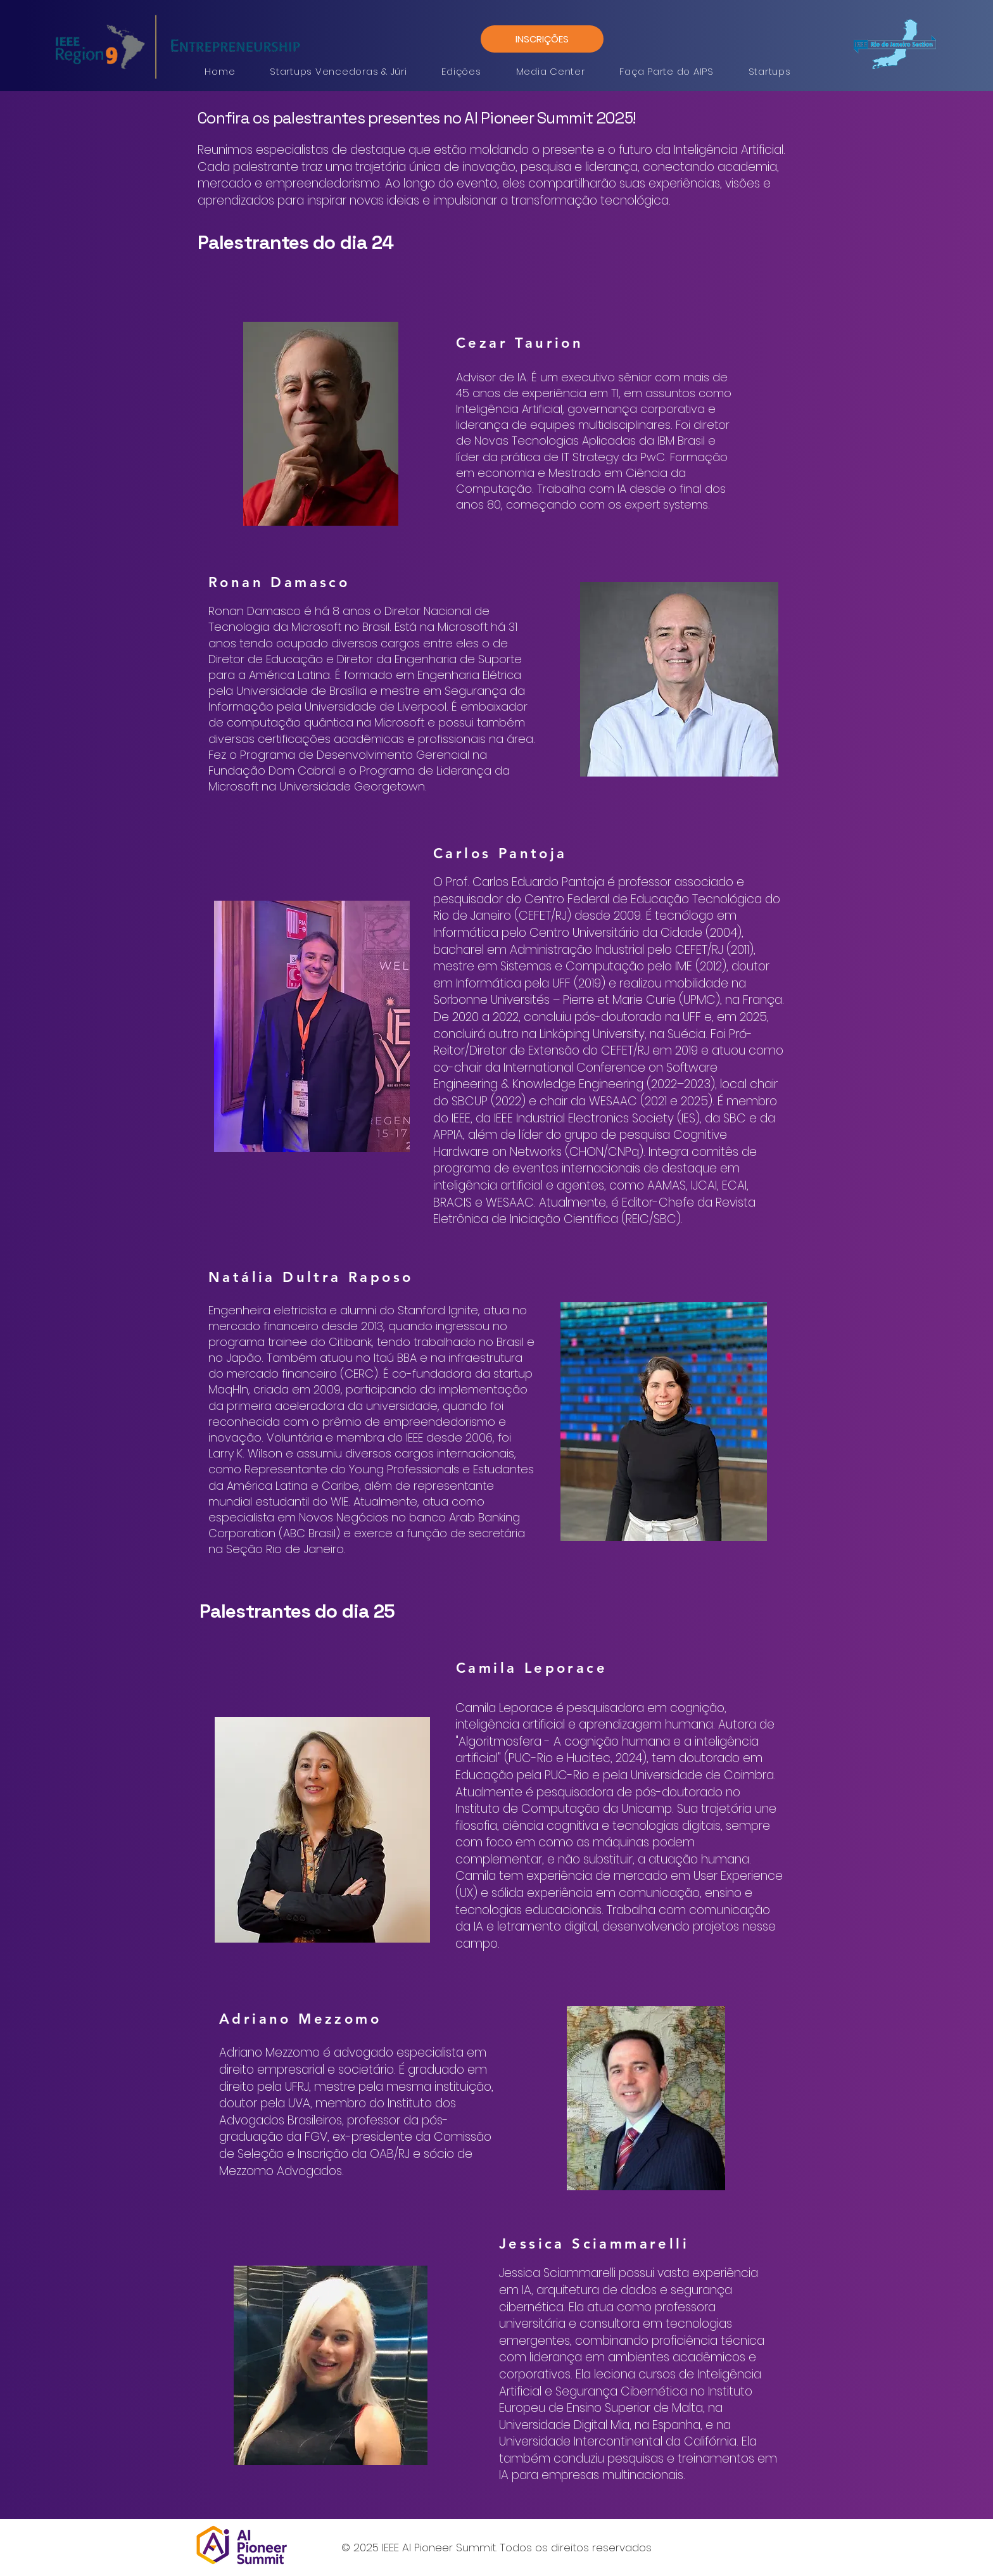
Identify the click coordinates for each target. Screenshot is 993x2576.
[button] (338, 71)
